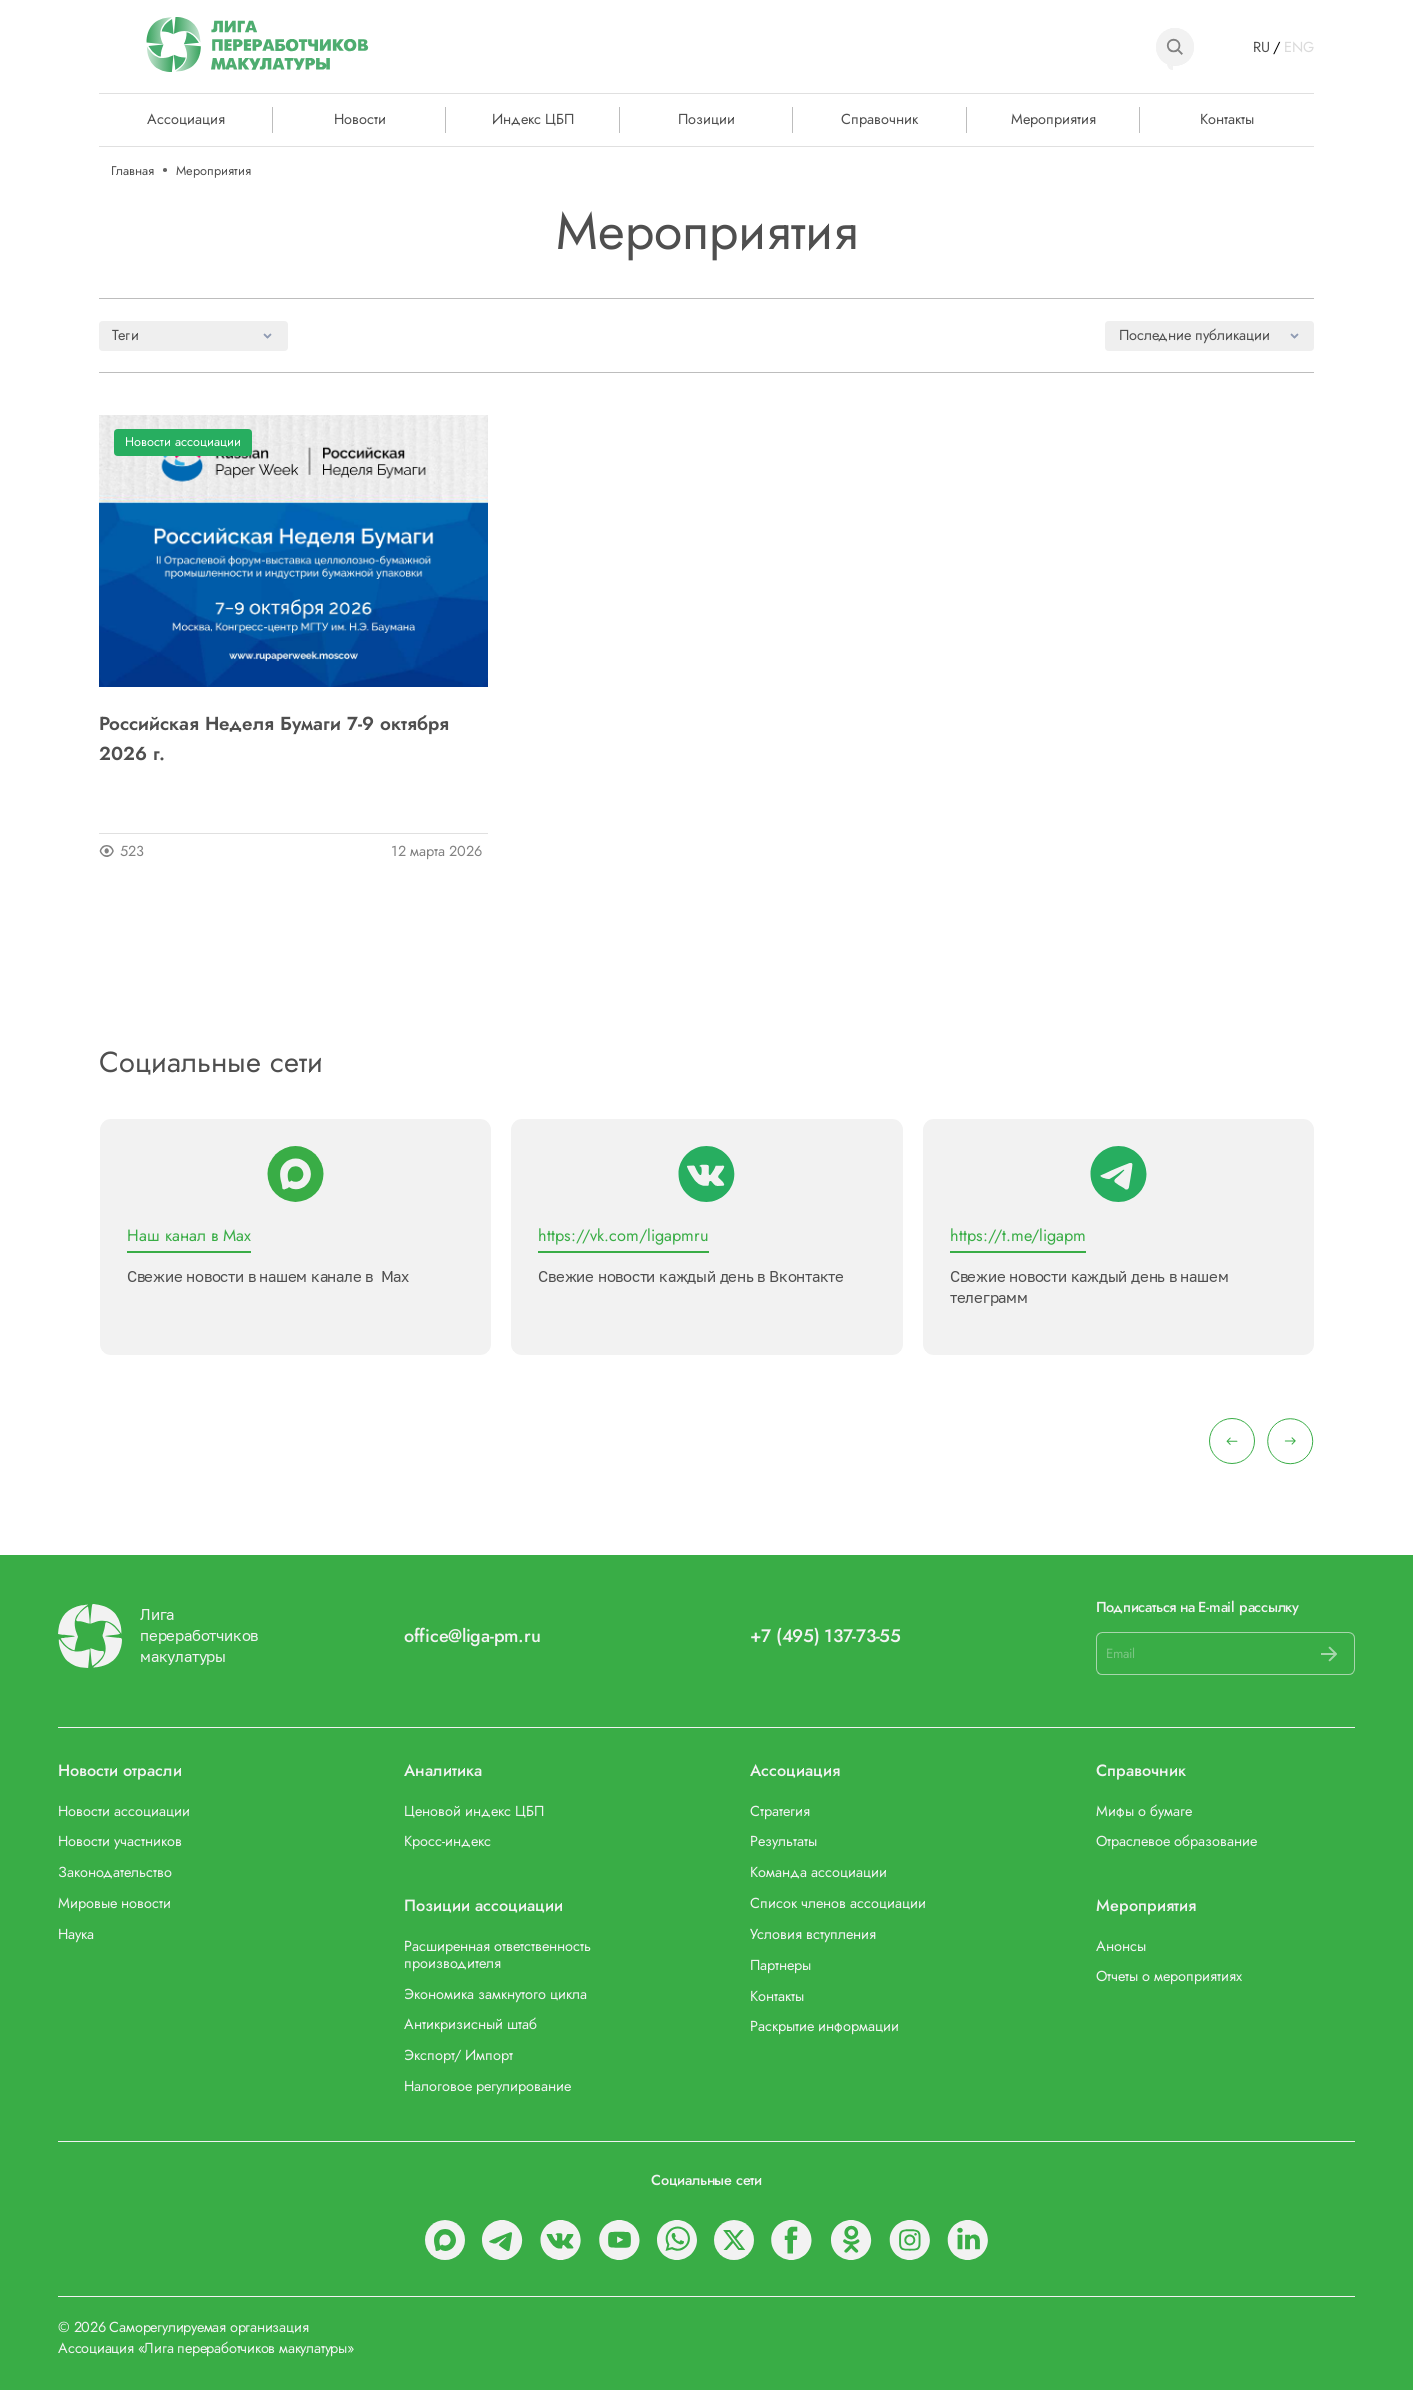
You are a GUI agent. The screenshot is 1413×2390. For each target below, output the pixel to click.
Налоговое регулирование (487, 2085)
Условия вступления (813, 1933)
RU (1261, 47)
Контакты (1227, 118)
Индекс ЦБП (533, 118)
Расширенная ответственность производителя (497, 1954)
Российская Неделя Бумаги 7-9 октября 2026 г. (274, 738)
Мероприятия (1053, 118)
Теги (125, 334)
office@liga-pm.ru (472, 1636)
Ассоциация (795, 1770)
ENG (1298, 47)
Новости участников (120, 1840)
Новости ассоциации (183, 441)
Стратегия (780, 1810)
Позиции (706, 118)
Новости (360, 118)
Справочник (879, 118)
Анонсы (1121, 1945)
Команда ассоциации (818, 1871)
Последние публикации (1194, 334)
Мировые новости (114, 1902)
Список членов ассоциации (838, 1902)
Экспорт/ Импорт (458, 2054)
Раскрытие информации (824, 2025)
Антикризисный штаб (470, 2023)
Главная (132, 170)
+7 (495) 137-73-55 (825, 1636)
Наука (76, 1933)
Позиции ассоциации (483, 1905)
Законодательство (115, 1871)
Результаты (783, 1840)
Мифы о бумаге (1144, 1810)
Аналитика (443, 1770)
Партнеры (780, 1964)
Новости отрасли (120, 1770)
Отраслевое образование (1176, 1840)
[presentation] (1232, 1441)
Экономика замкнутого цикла (495, 1993)
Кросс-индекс (447, 1840)
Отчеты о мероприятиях (1169, 1975)
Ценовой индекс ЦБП (474, 1810)
